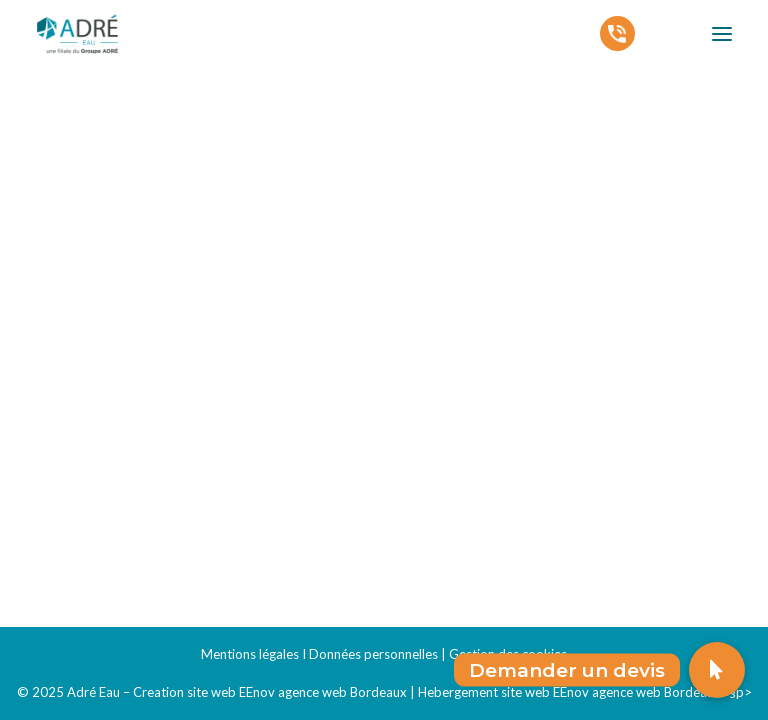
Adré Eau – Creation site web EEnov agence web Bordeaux (237, 692)
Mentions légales (250, 654)
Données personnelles (373, 654)
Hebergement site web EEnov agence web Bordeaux (569, 692)
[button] (717, 670)
